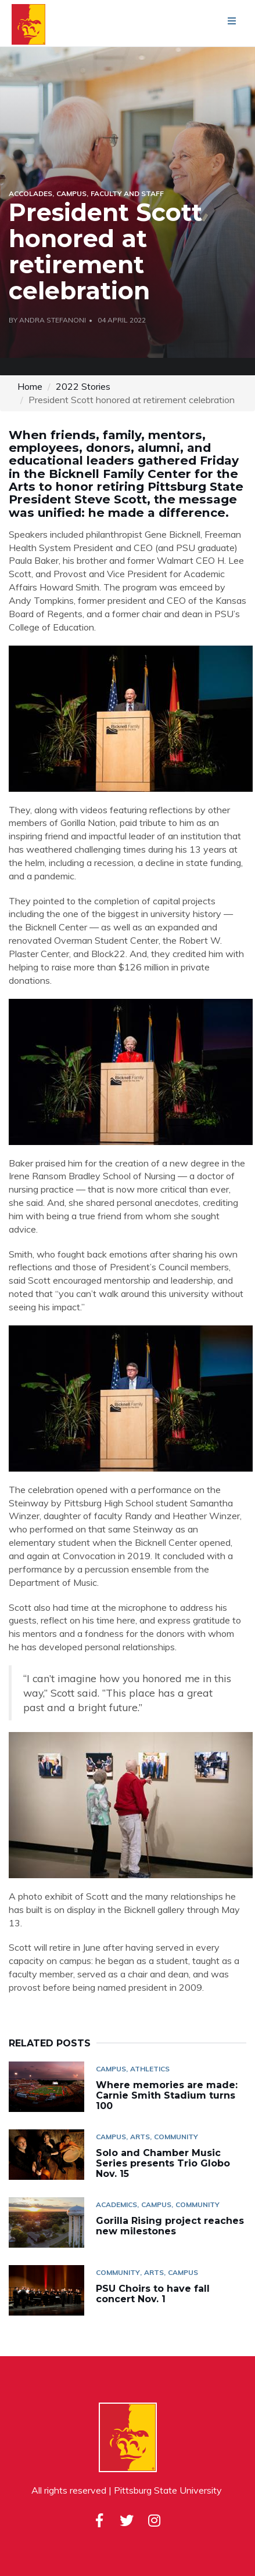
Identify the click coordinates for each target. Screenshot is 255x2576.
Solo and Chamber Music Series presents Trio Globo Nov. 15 (163, 2163)
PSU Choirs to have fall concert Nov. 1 (153, 2294)
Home (29, 386)
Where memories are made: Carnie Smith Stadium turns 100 (167, 2095)
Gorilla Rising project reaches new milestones (170, 2226)
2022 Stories (83, 386)
